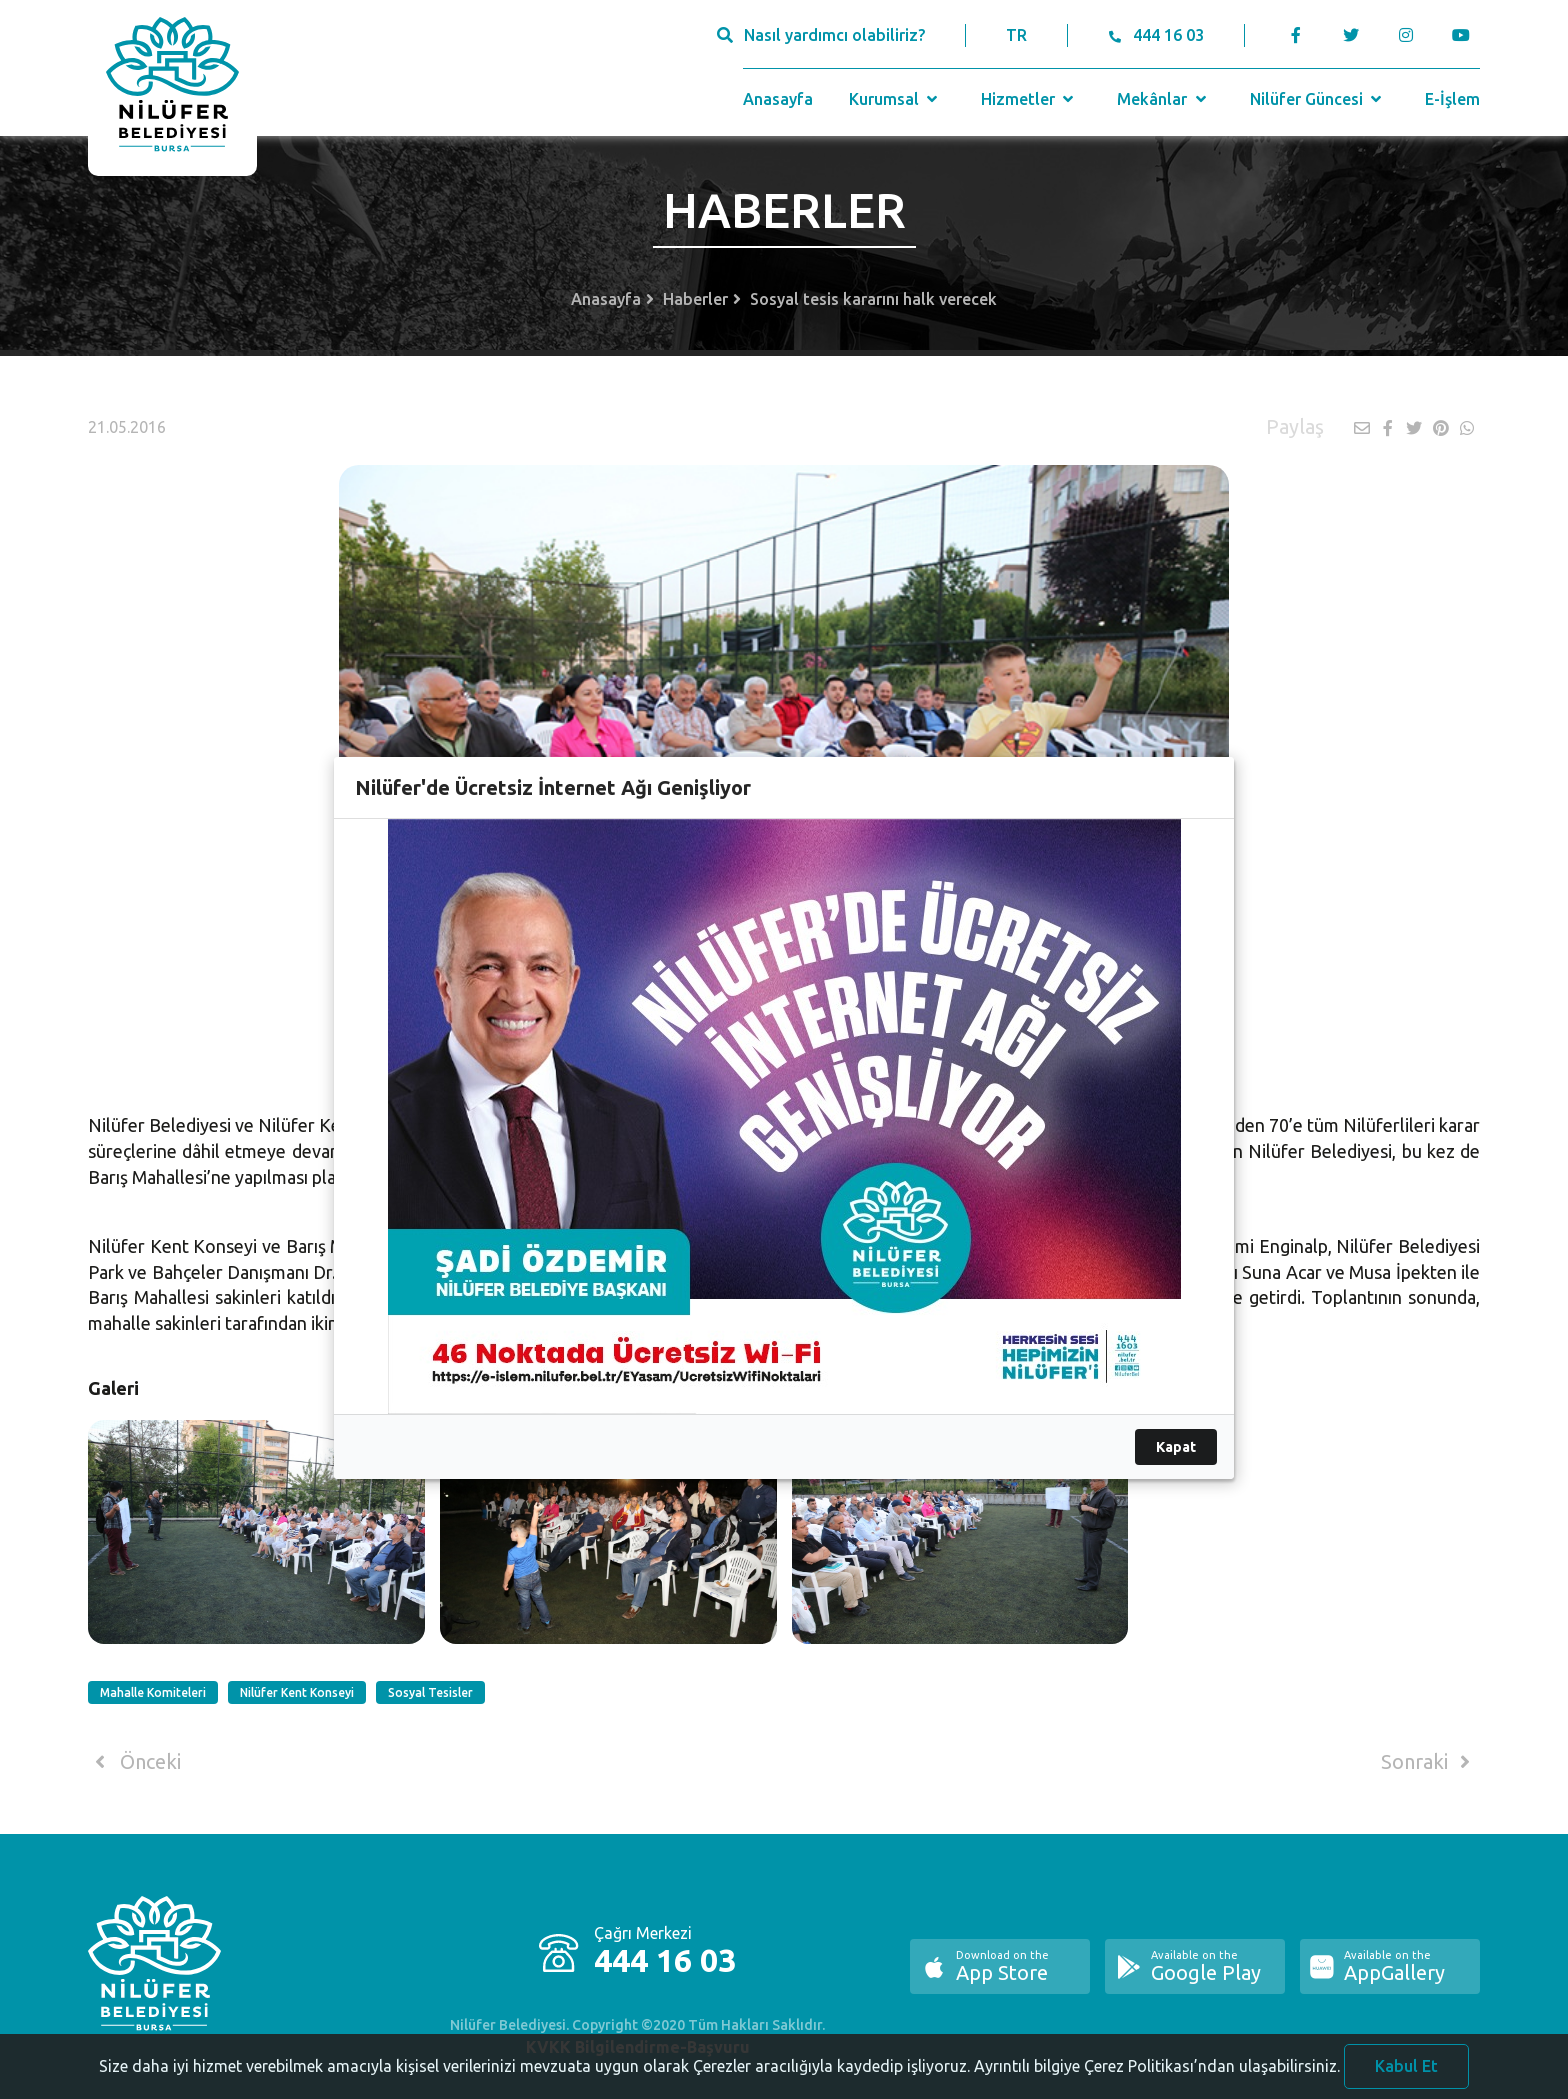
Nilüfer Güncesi (1318, 99)
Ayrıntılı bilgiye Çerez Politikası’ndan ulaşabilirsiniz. (1157, 2066)
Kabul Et (1406, 2066)
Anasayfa (778, 99)
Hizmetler (1029, 99)
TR (1016, 35)
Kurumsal (895, 99)
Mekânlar (1163, 99)
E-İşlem (1452, 99)
